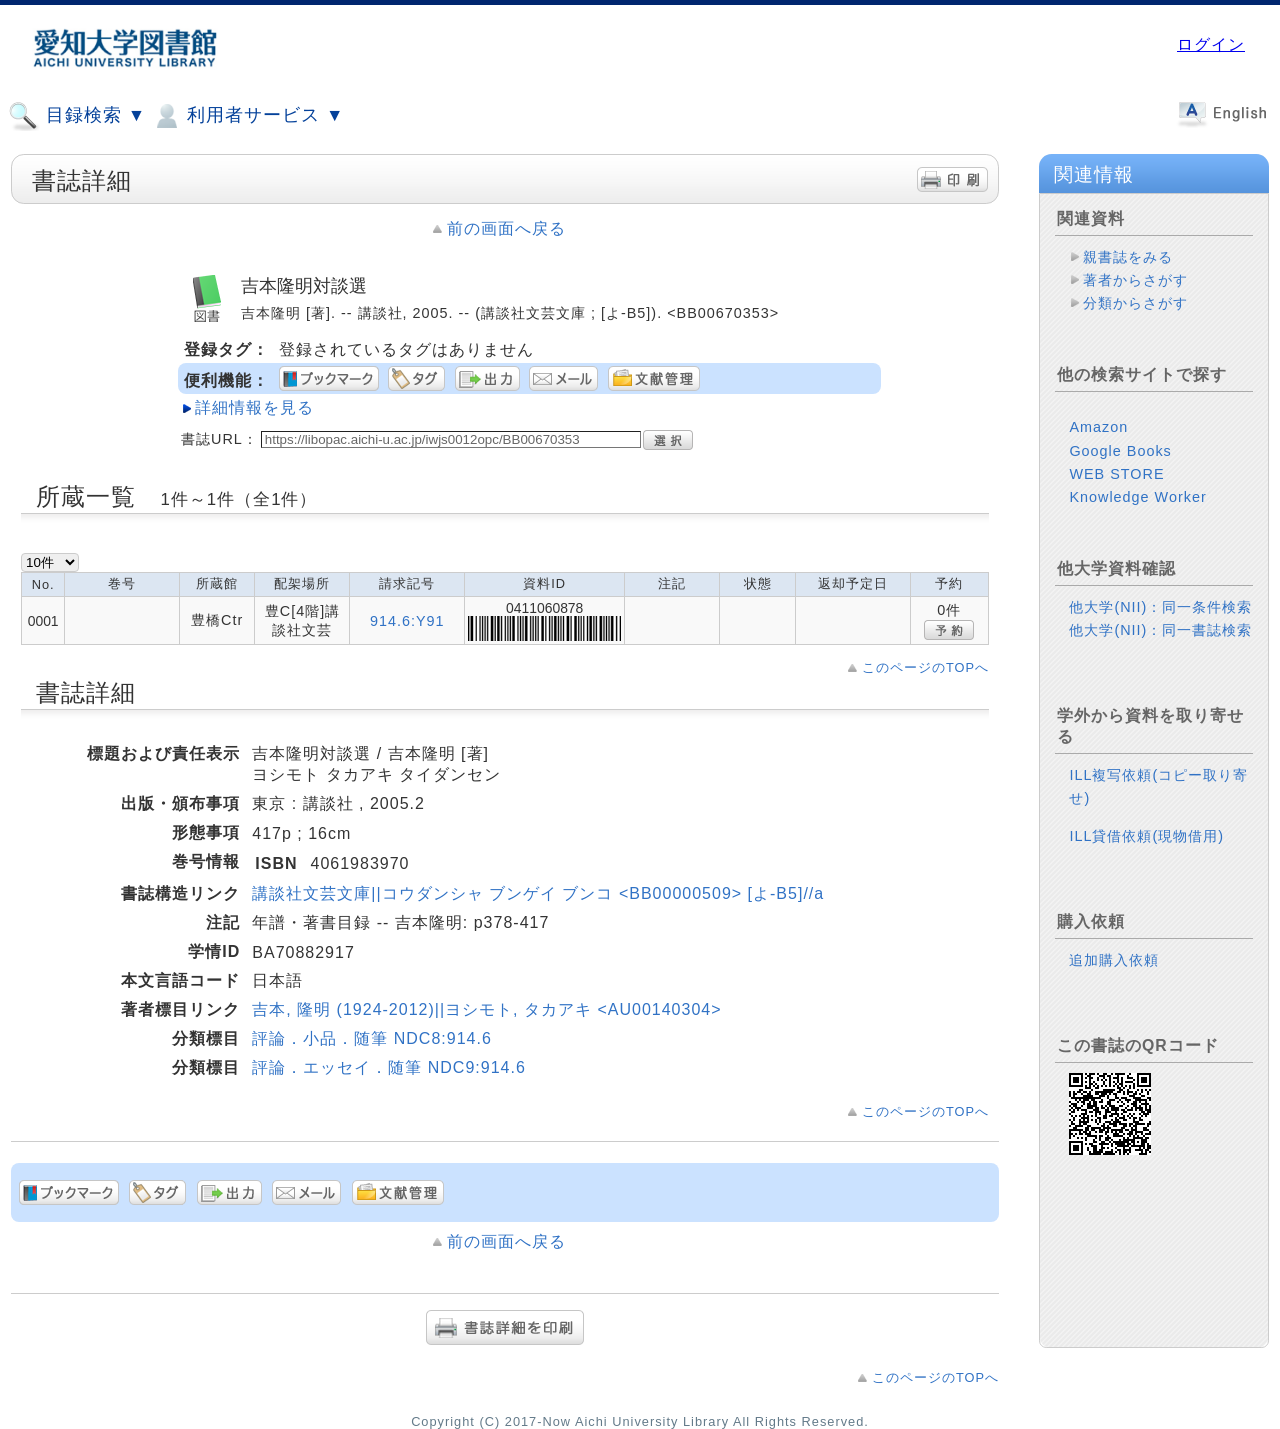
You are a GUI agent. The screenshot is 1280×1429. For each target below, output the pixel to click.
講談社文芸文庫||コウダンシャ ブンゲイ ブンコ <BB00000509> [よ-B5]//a (538, 893)
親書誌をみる (1128, 257)
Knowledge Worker (1137, 497)
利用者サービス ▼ (247, 116)
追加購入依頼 (1114, 960)
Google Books (1120, 451)
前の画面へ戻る (506, 228)
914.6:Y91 (407, 621)
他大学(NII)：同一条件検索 (1160, 607)
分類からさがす (1135, 303)
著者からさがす (1135, 280)
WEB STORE (1116, 474)
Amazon (1098, 427)
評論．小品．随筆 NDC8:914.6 (372, 1038)
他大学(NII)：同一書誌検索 (1160, 630)
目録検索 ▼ (77, 116)
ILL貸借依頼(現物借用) (1146, 836)
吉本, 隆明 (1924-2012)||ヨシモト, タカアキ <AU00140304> (486, 1009)
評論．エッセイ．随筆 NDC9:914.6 (389, 1067)
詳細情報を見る (254, 407)
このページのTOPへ (925, 667)
